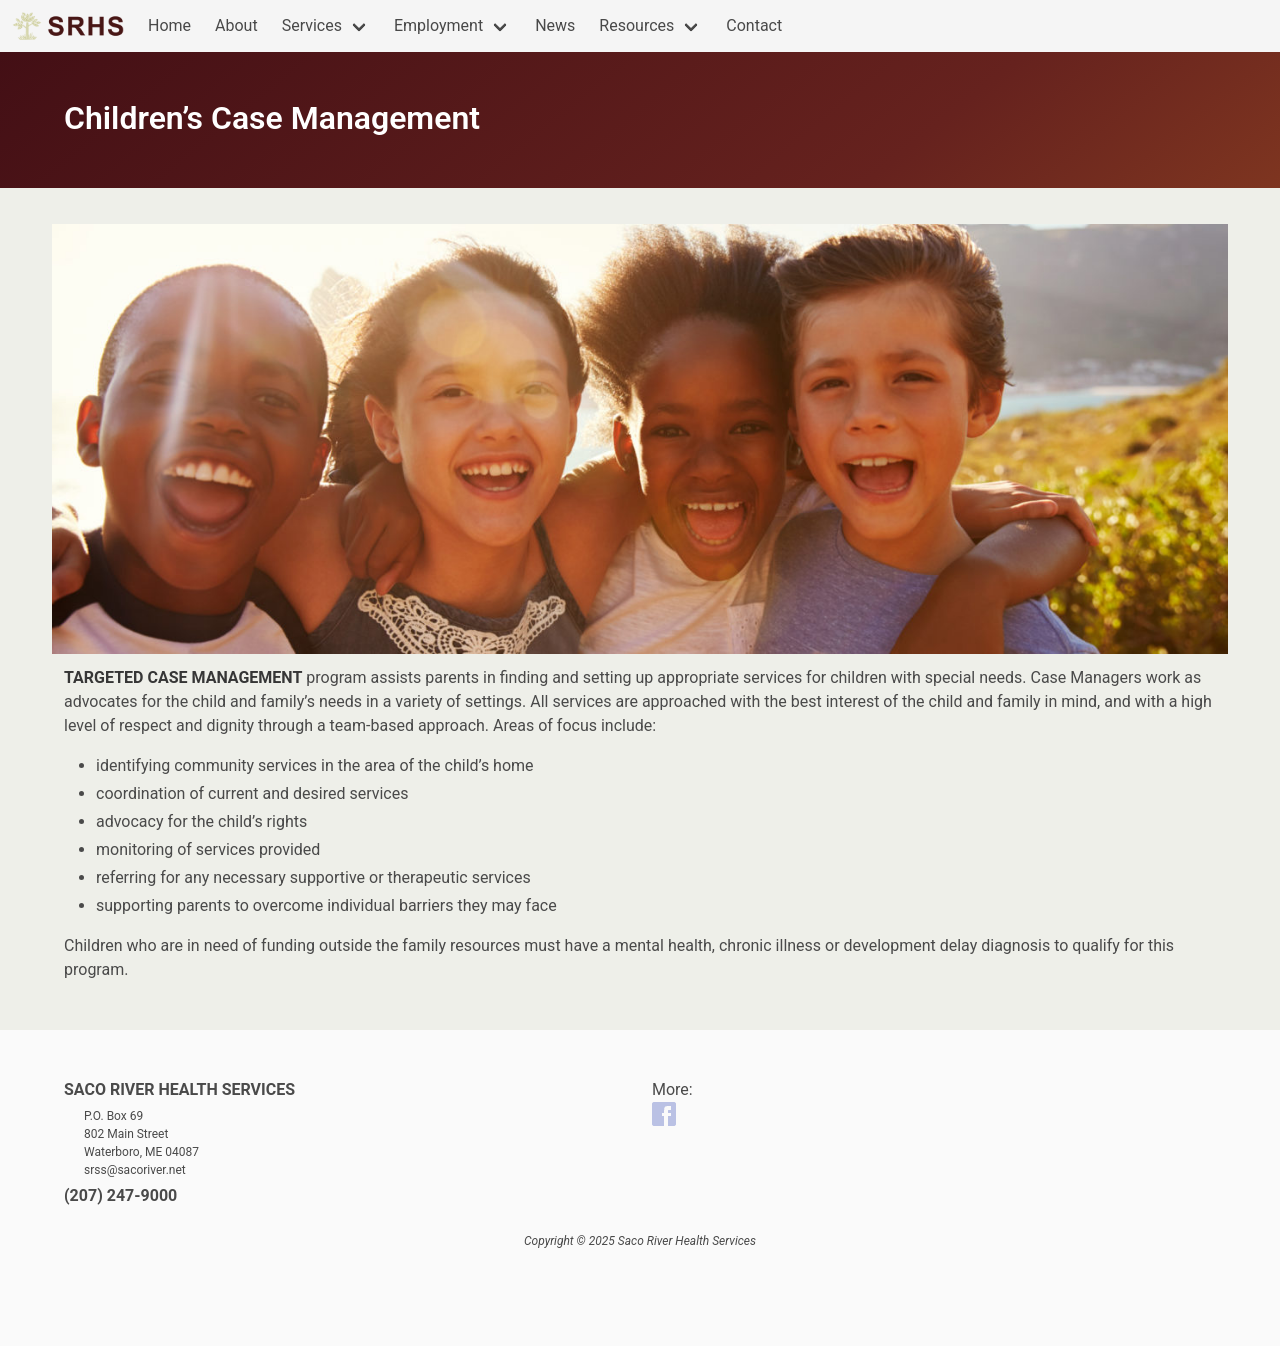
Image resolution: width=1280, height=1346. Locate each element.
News (555, 25)
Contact (754, 25)
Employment (438, 25)
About (236, 25)
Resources (636, 25)
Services (312, 25)
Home (169, 25)
